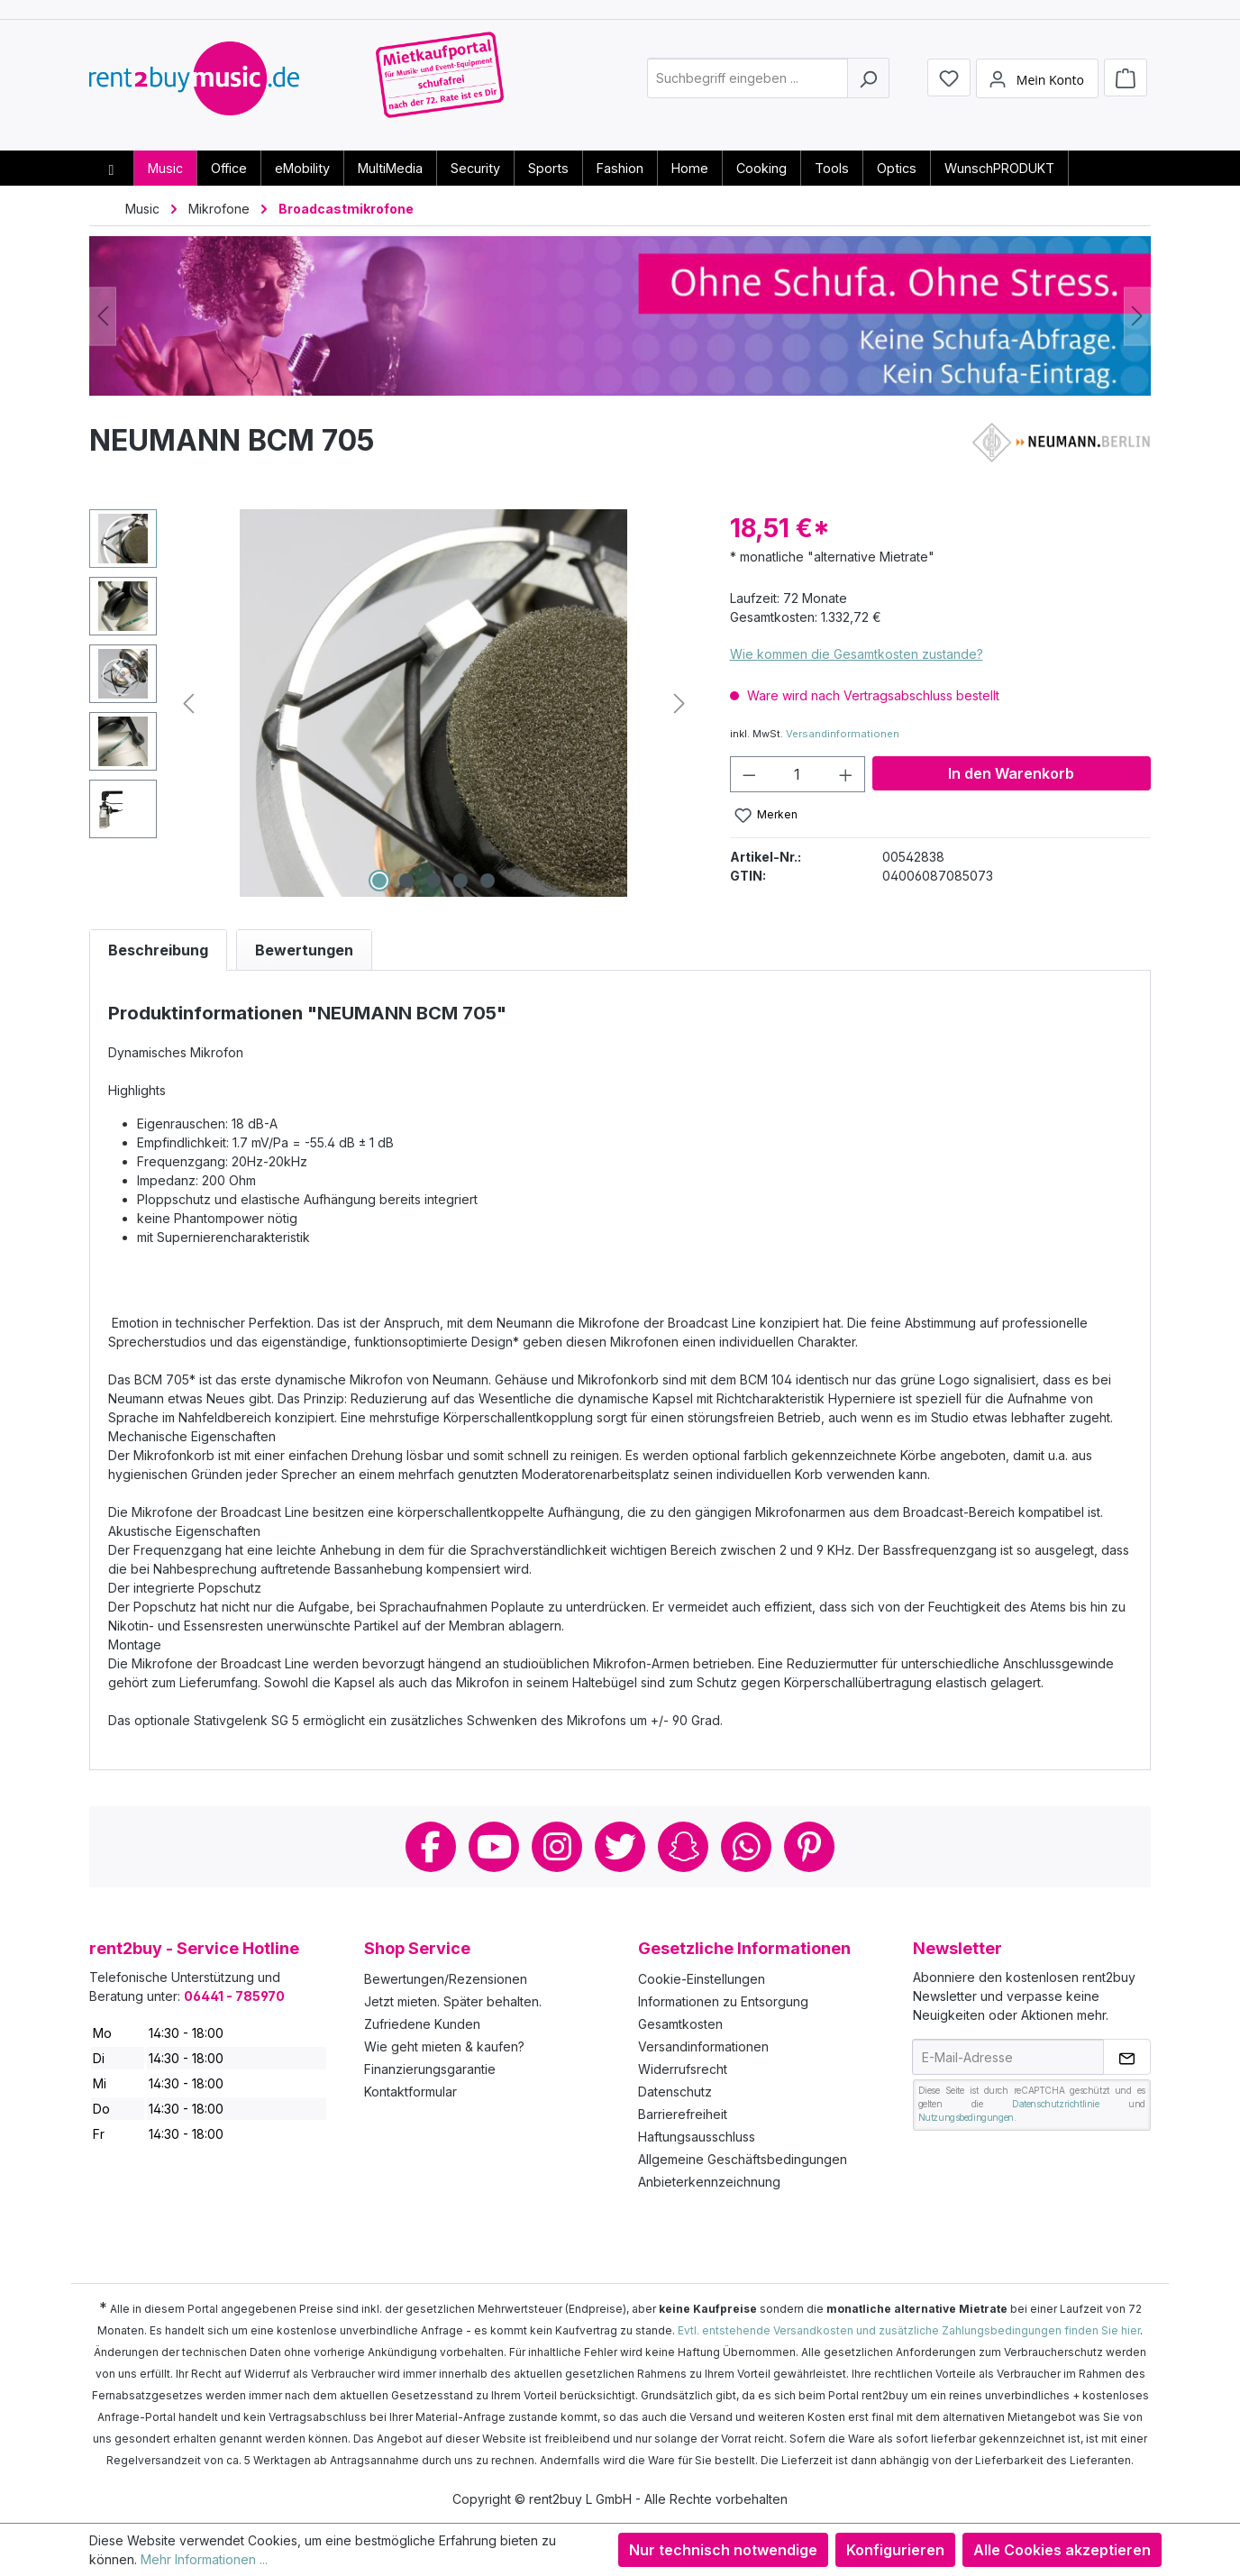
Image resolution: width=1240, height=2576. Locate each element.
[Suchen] (868, 84)
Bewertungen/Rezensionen (445, 1979)
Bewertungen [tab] (304, 950)
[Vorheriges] (102, 316)
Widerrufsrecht (682, 2069)
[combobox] (747, 84)
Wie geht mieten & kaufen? (444, 2046)
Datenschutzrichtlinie (1055, 2103)
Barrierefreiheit (682, 2114)
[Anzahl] (797, 774)
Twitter (620, 1847)
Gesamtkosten (680, 2024)
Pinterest (809, 1847)
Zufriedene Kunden (422, 2024)
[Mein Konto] (1037, 84)
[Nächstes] (1137, 316)
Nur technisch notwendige (723, 2550)
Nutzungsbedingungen (966, 2117)
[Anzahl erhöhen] (846, 774)
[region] (391, 703)
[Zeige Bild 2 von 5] (406, 880)
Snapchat (683, 1847)
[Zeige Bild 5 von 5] (487, 880)
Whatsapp (746, 1847)
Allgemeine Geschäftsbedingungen (742, 2159)
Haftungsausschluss (696, 2136)
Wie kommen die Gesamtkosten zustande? (856, 654)
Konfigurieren (895, 2550)
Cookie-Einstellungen (701, 1979)
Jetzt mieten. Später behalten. (453, 2001)
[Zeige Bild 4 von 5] (460, 880)
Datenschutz (675, 2091)
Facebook (431, 1847)
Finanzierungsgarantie (430, 2069)
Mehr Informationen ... (204, 2559)
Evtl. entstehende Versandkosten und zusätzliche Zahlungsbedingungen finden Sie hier (909, 2330)
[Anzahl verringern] (749, 774)
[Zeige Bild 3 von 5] (433, 880)
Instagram (557, 1847)
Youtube (494, 1847)
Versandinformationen (842, 733)
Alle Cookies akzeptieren (1062, 2550)
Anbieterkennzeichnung (709, 2181)
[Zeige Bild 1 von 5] (379, 880)
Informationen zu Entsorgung (723, 2001)
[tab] (158, 950)
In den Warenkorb (1011, 773)
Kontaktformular (410, 2091)
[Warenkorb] (1125, 83)
